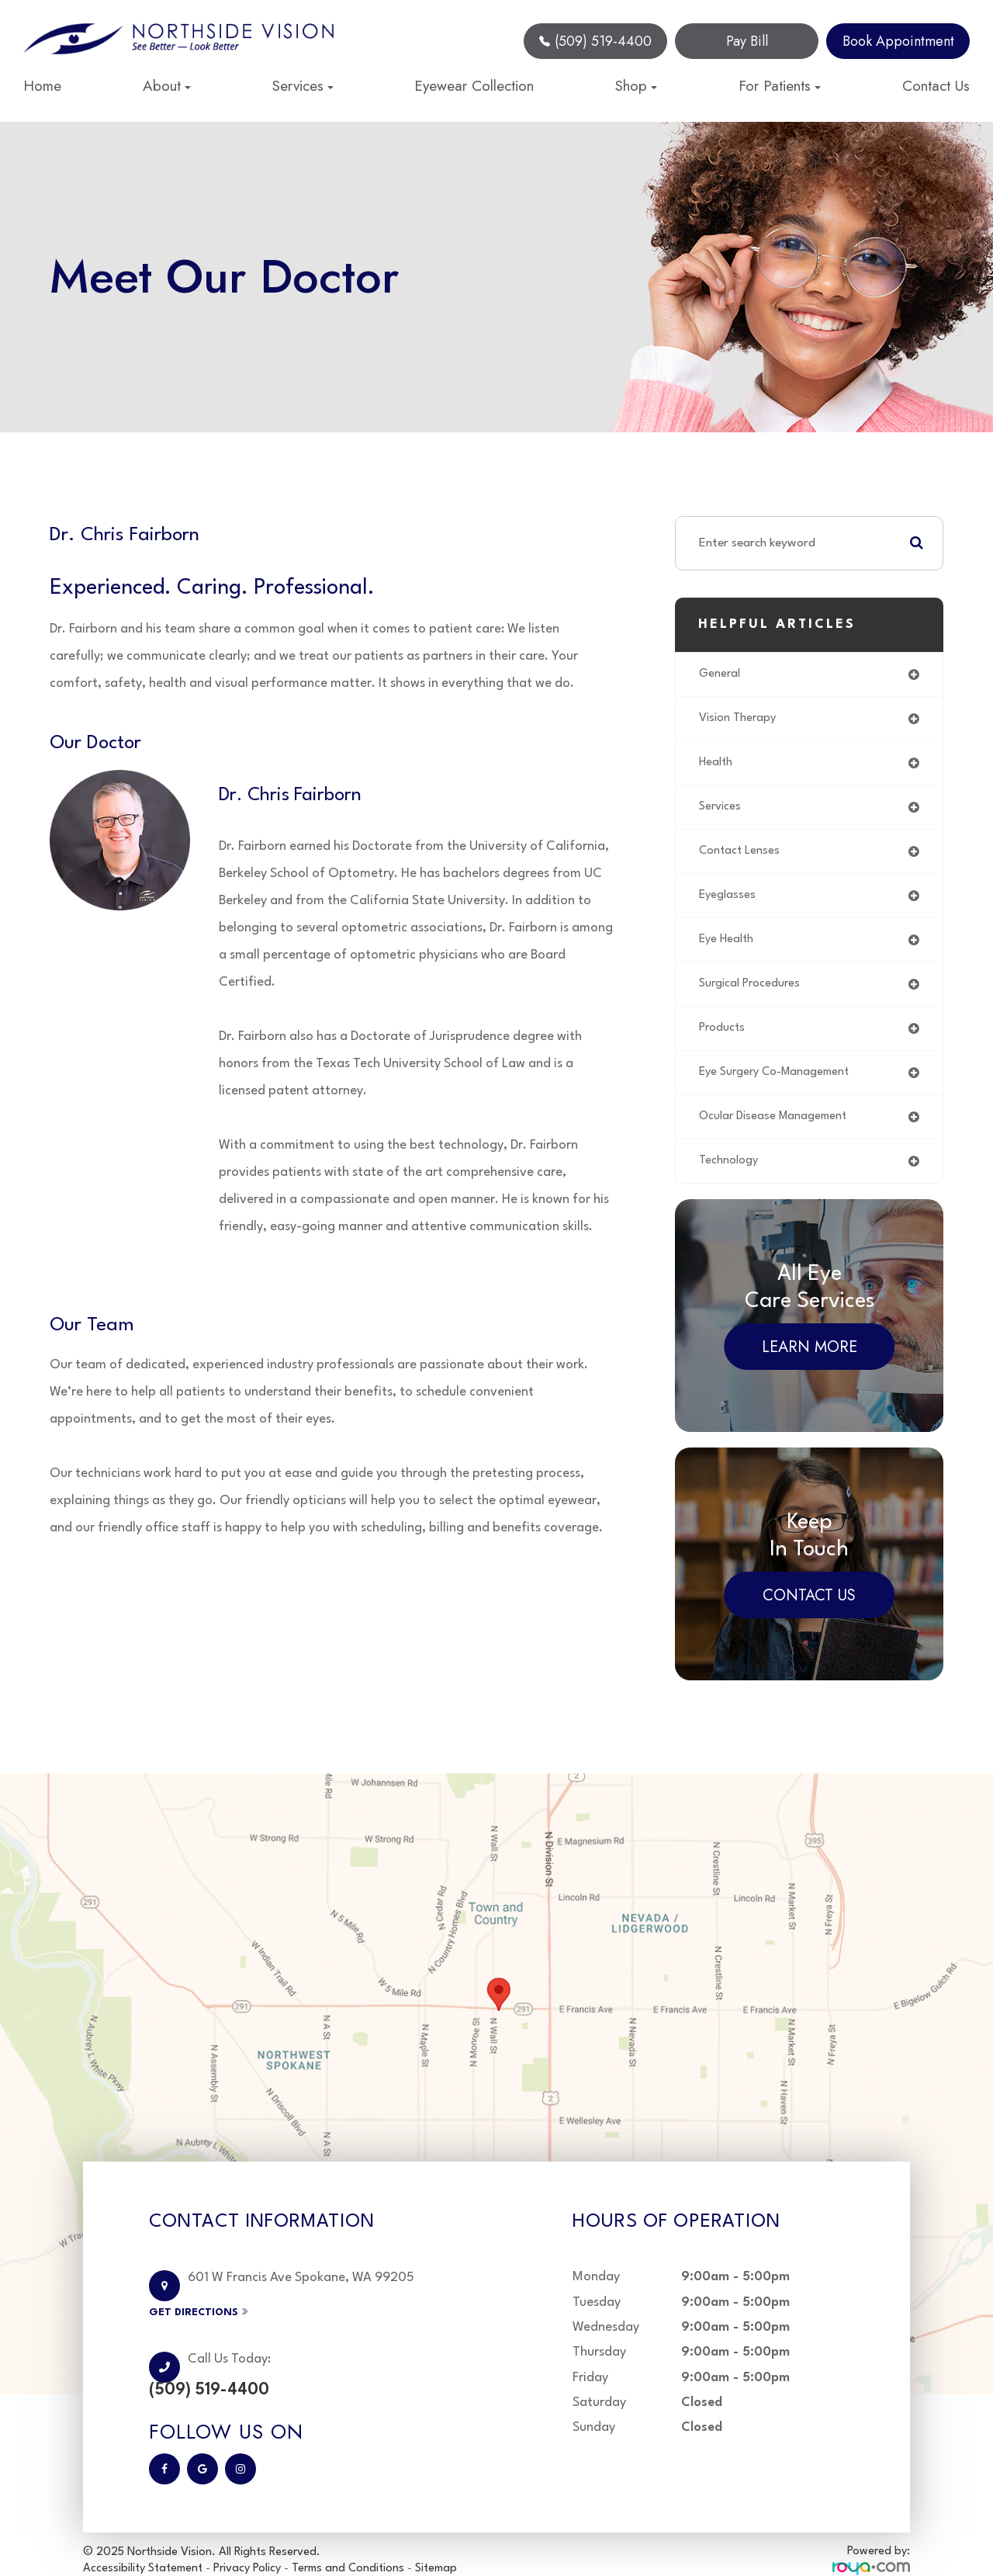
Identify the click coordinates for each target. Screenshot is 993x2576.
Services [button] (303, 85)
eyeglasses (728, 902)
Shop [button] (636, 85)
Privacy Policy (247, 2548)
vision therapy (739, 720)
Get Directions (232, 2309)
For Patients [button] (780, 85)
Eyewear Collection (474, 85)
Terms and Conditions (349, 2548)
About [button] (167, 85)
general (720, 674)
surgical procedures (752, 993)
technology (729, 1175)
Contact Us (936, 85)
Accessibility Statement (142, 2548)
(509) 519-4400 (595, 41)
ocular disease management (776, 1130)
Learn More (809, 1362)
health (717, 765)
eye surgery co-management (779, 1084)
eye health (728, 947)
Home (42, 85)
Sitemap (436, 2548)
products (723, 1038)
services (721, 811)
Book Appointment (898, 41)
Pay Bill (747, 41)
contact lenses (741, 857)
